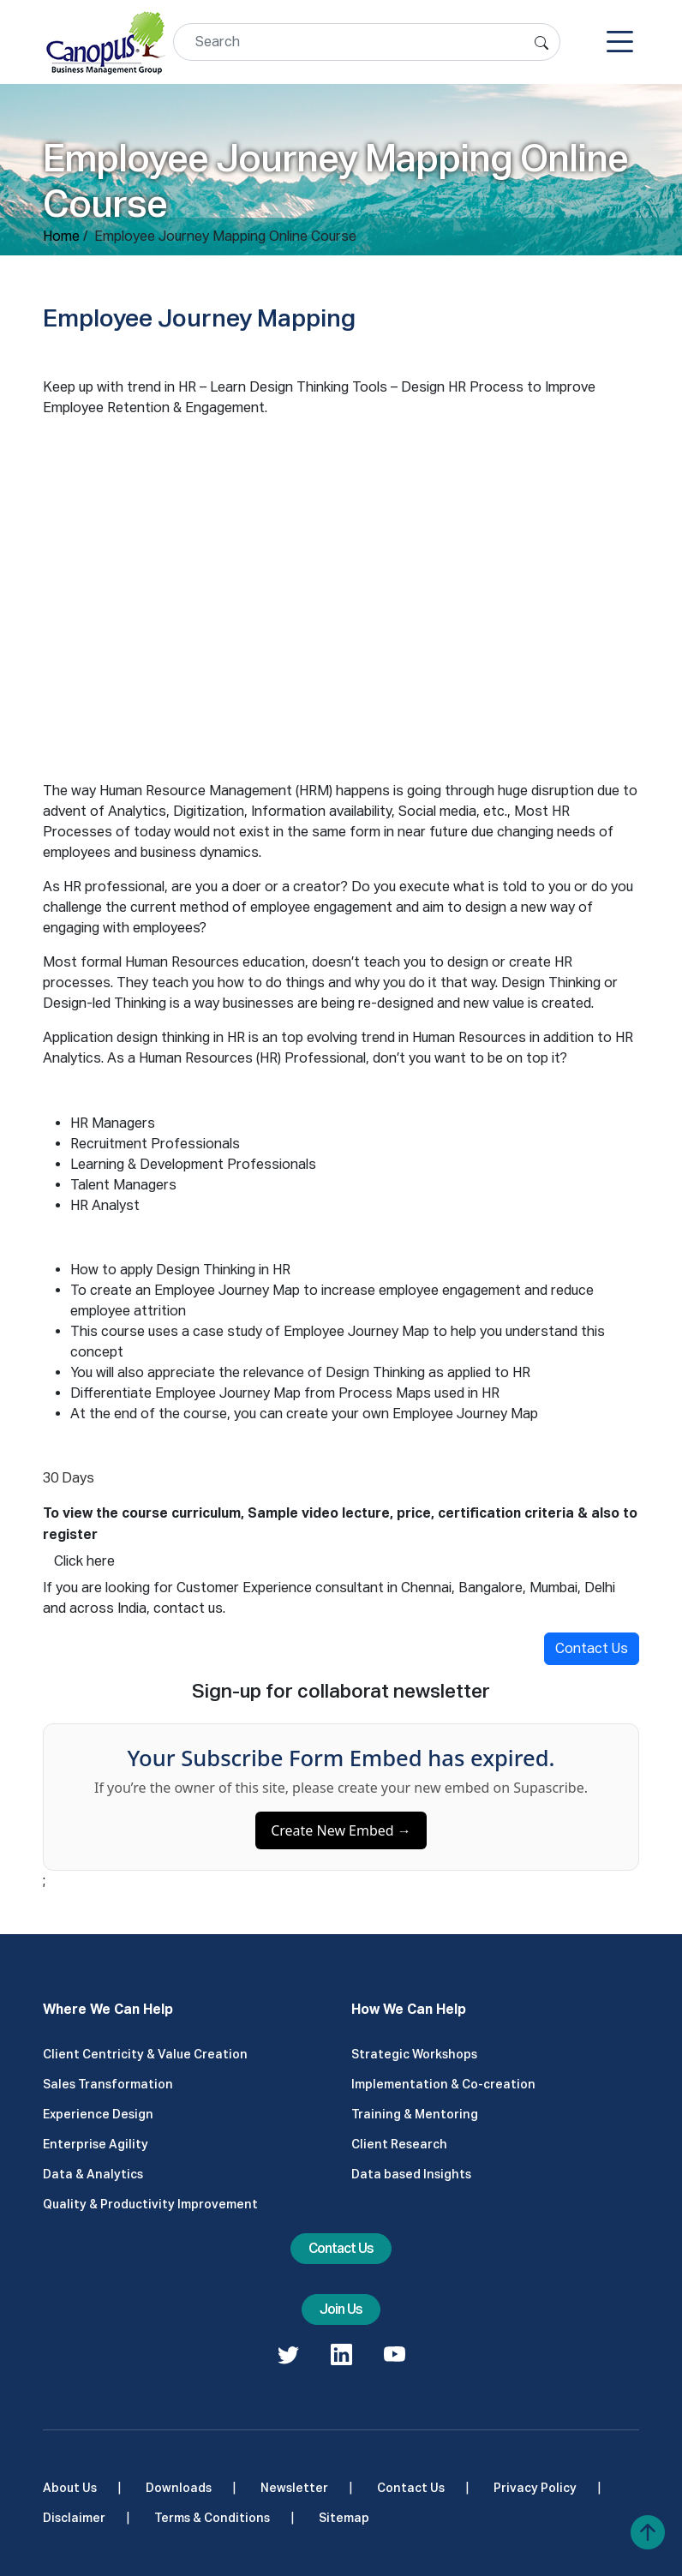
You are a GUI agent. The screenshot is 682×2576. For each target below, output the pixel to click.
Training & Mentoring (414, 2114)
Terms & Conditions (212, 2518)
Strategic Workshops (414, 2054)
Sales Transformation (108, 2084)
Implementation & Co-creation (443, 2084)
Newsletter (294, 2488)
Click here (84, 1561)
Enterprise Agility (95, 2144)
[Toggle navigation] (620, 42)
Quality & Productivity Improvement (150, 2204)
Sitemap (344, 2518)
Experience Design (98, 2114)
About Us (70, 2488)
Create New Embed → (341, 1837)
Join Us (341, 2309)
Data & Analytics (93, 2174)
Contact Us (591, 1648)
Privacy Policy (535, 2488)
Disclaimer (74, 2518)
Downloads (179, 2488)
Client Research (399, 2144)
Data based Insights (411, 2174)
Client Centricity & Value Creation (145, 2054)
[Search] (366, 42)
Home (61, 236)
